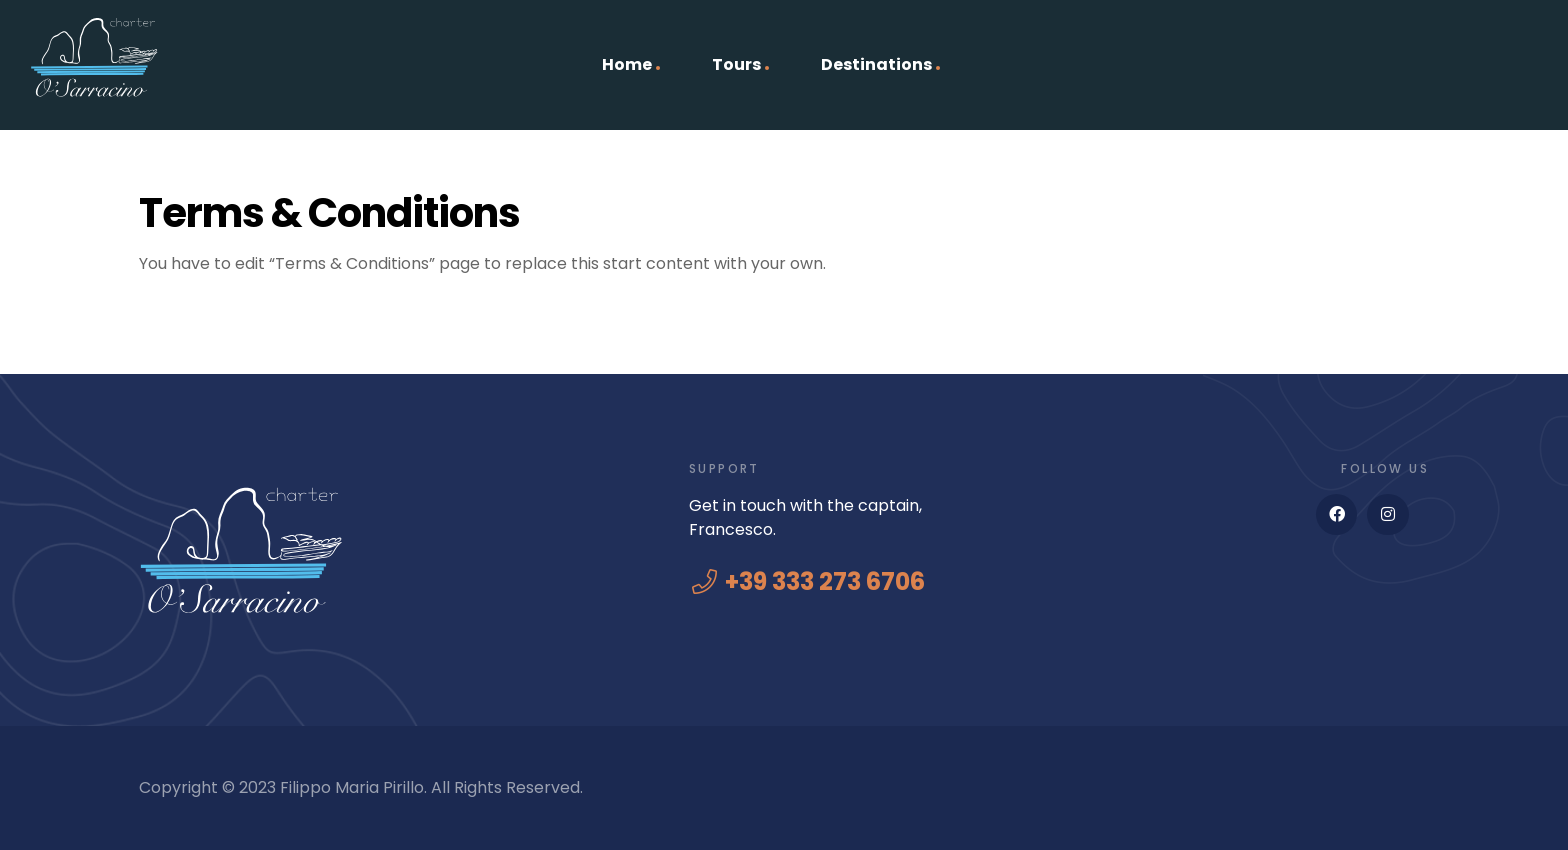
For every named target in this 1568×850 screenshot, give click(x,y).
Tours (736, 64)
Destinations (876, 64)
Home (627, 64)
